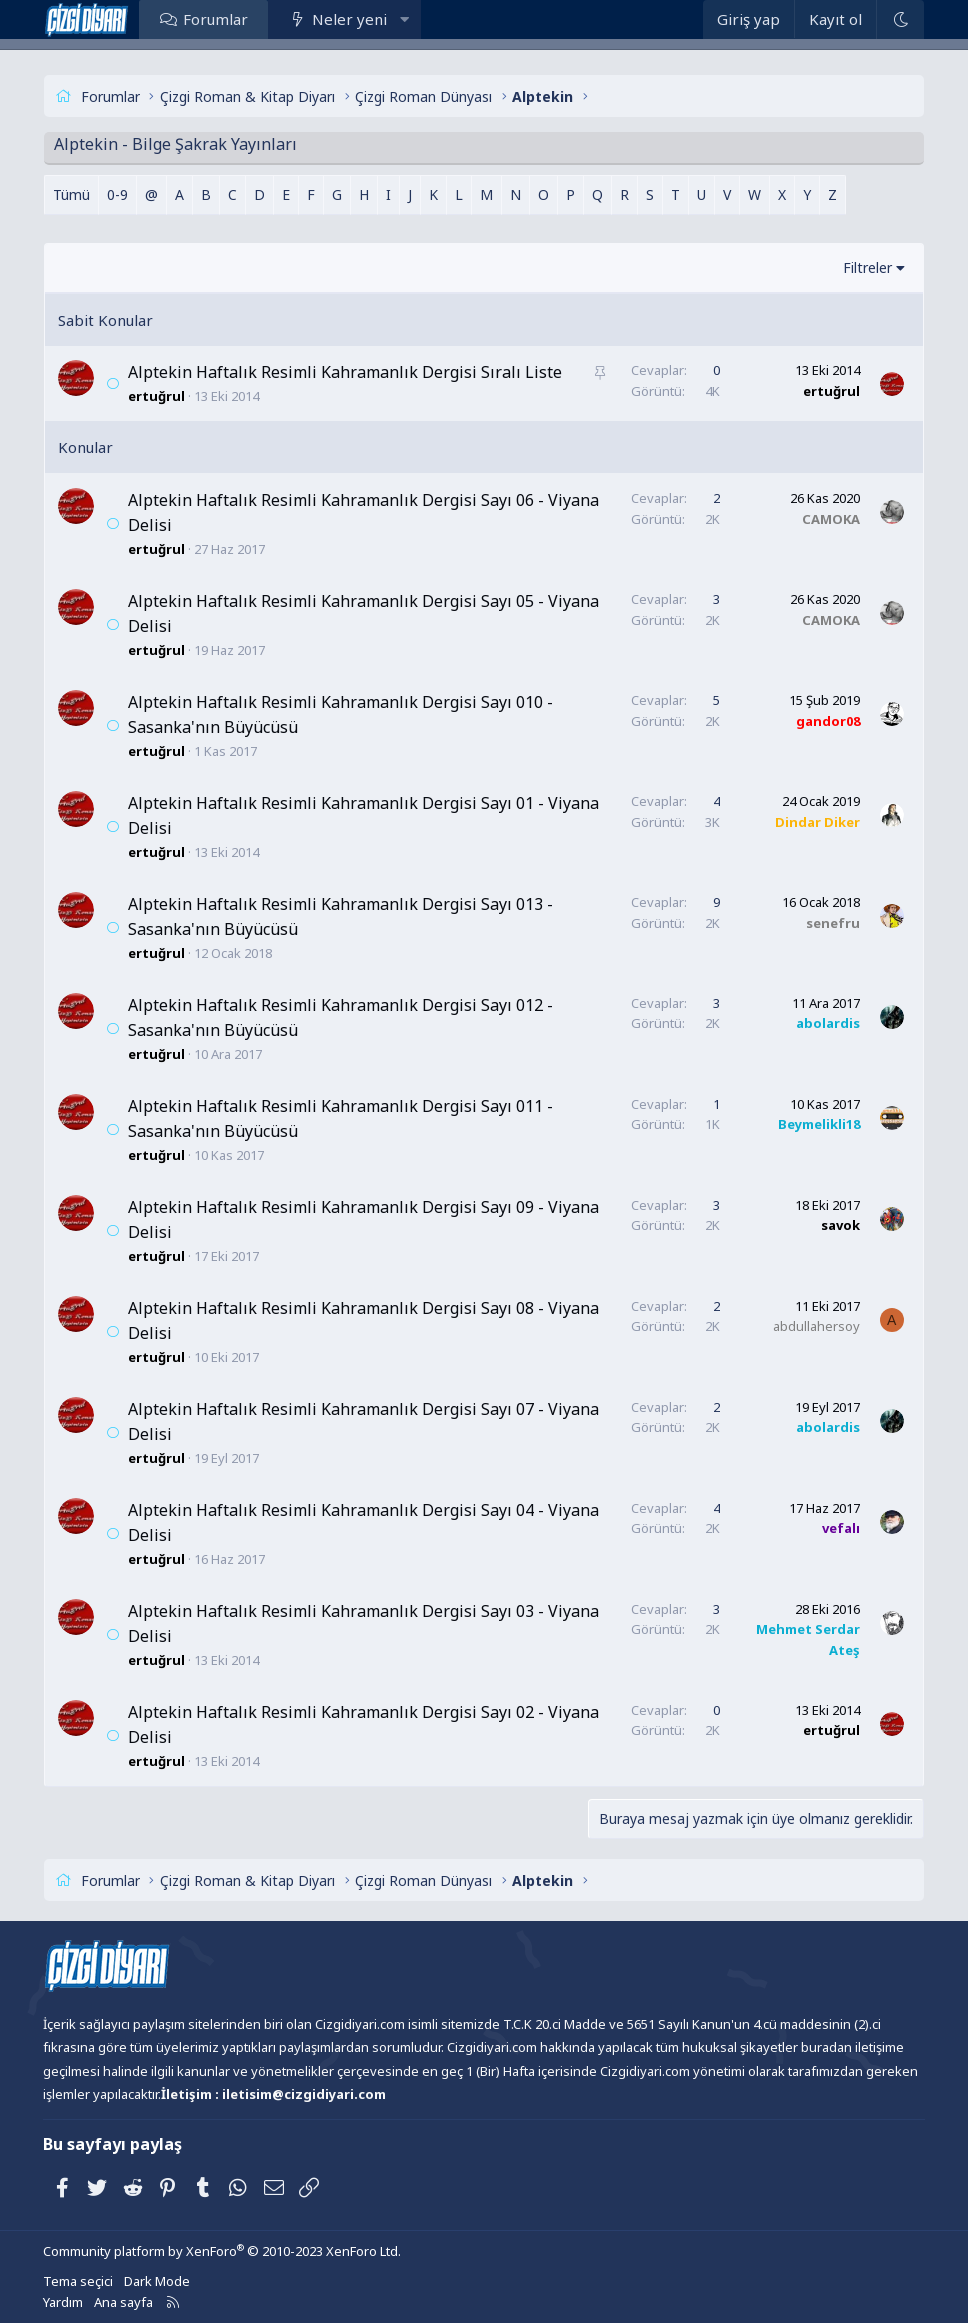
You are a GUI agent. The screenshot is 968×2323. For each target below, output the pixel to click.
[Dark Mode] (900, 19)
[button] (404, 19)
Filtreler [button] (867, 267)
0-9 (117, 194)
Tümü (71, 194)
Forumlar (215, 19)
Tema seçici (78, 2281)
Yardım (63, 2302)
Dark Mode (157, 2281)
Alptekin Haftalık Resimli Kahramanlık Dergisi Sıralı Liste (345, 372)
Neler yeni (349, 19)
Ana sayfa (123, 2302)
